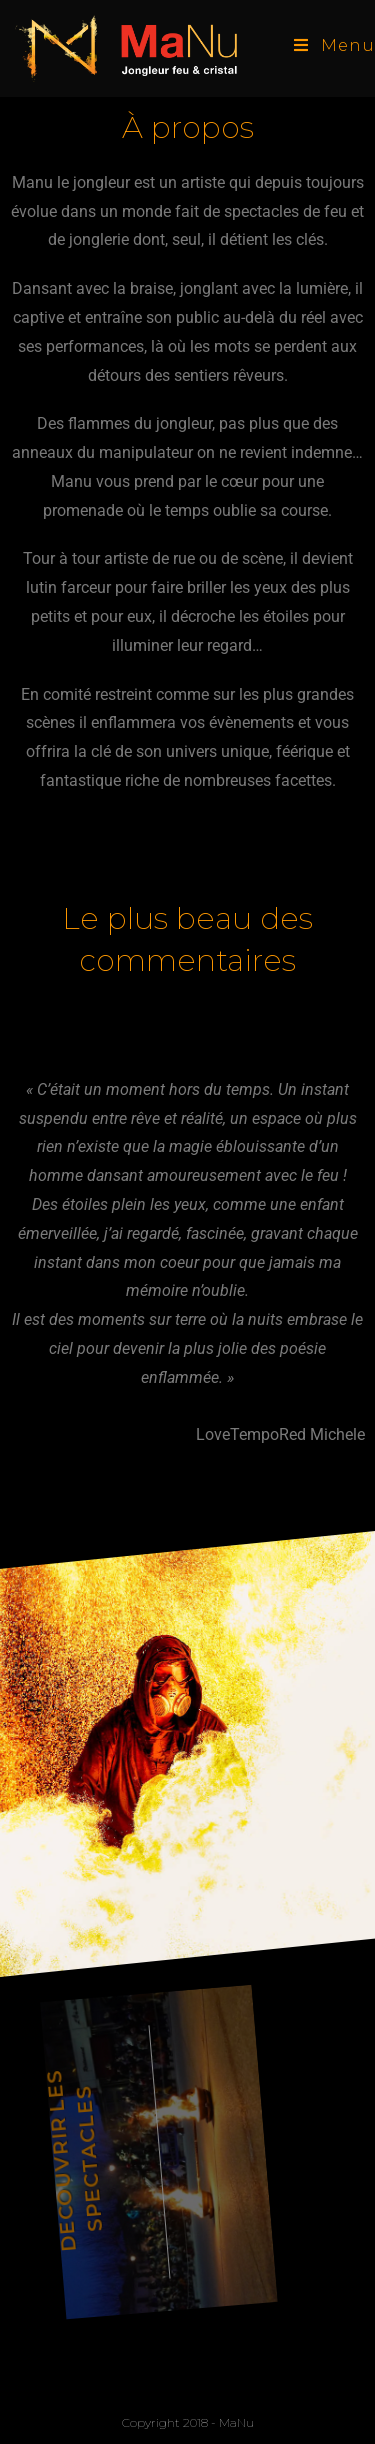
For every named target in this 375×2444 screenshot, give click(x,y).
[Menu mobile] (334, 45)
